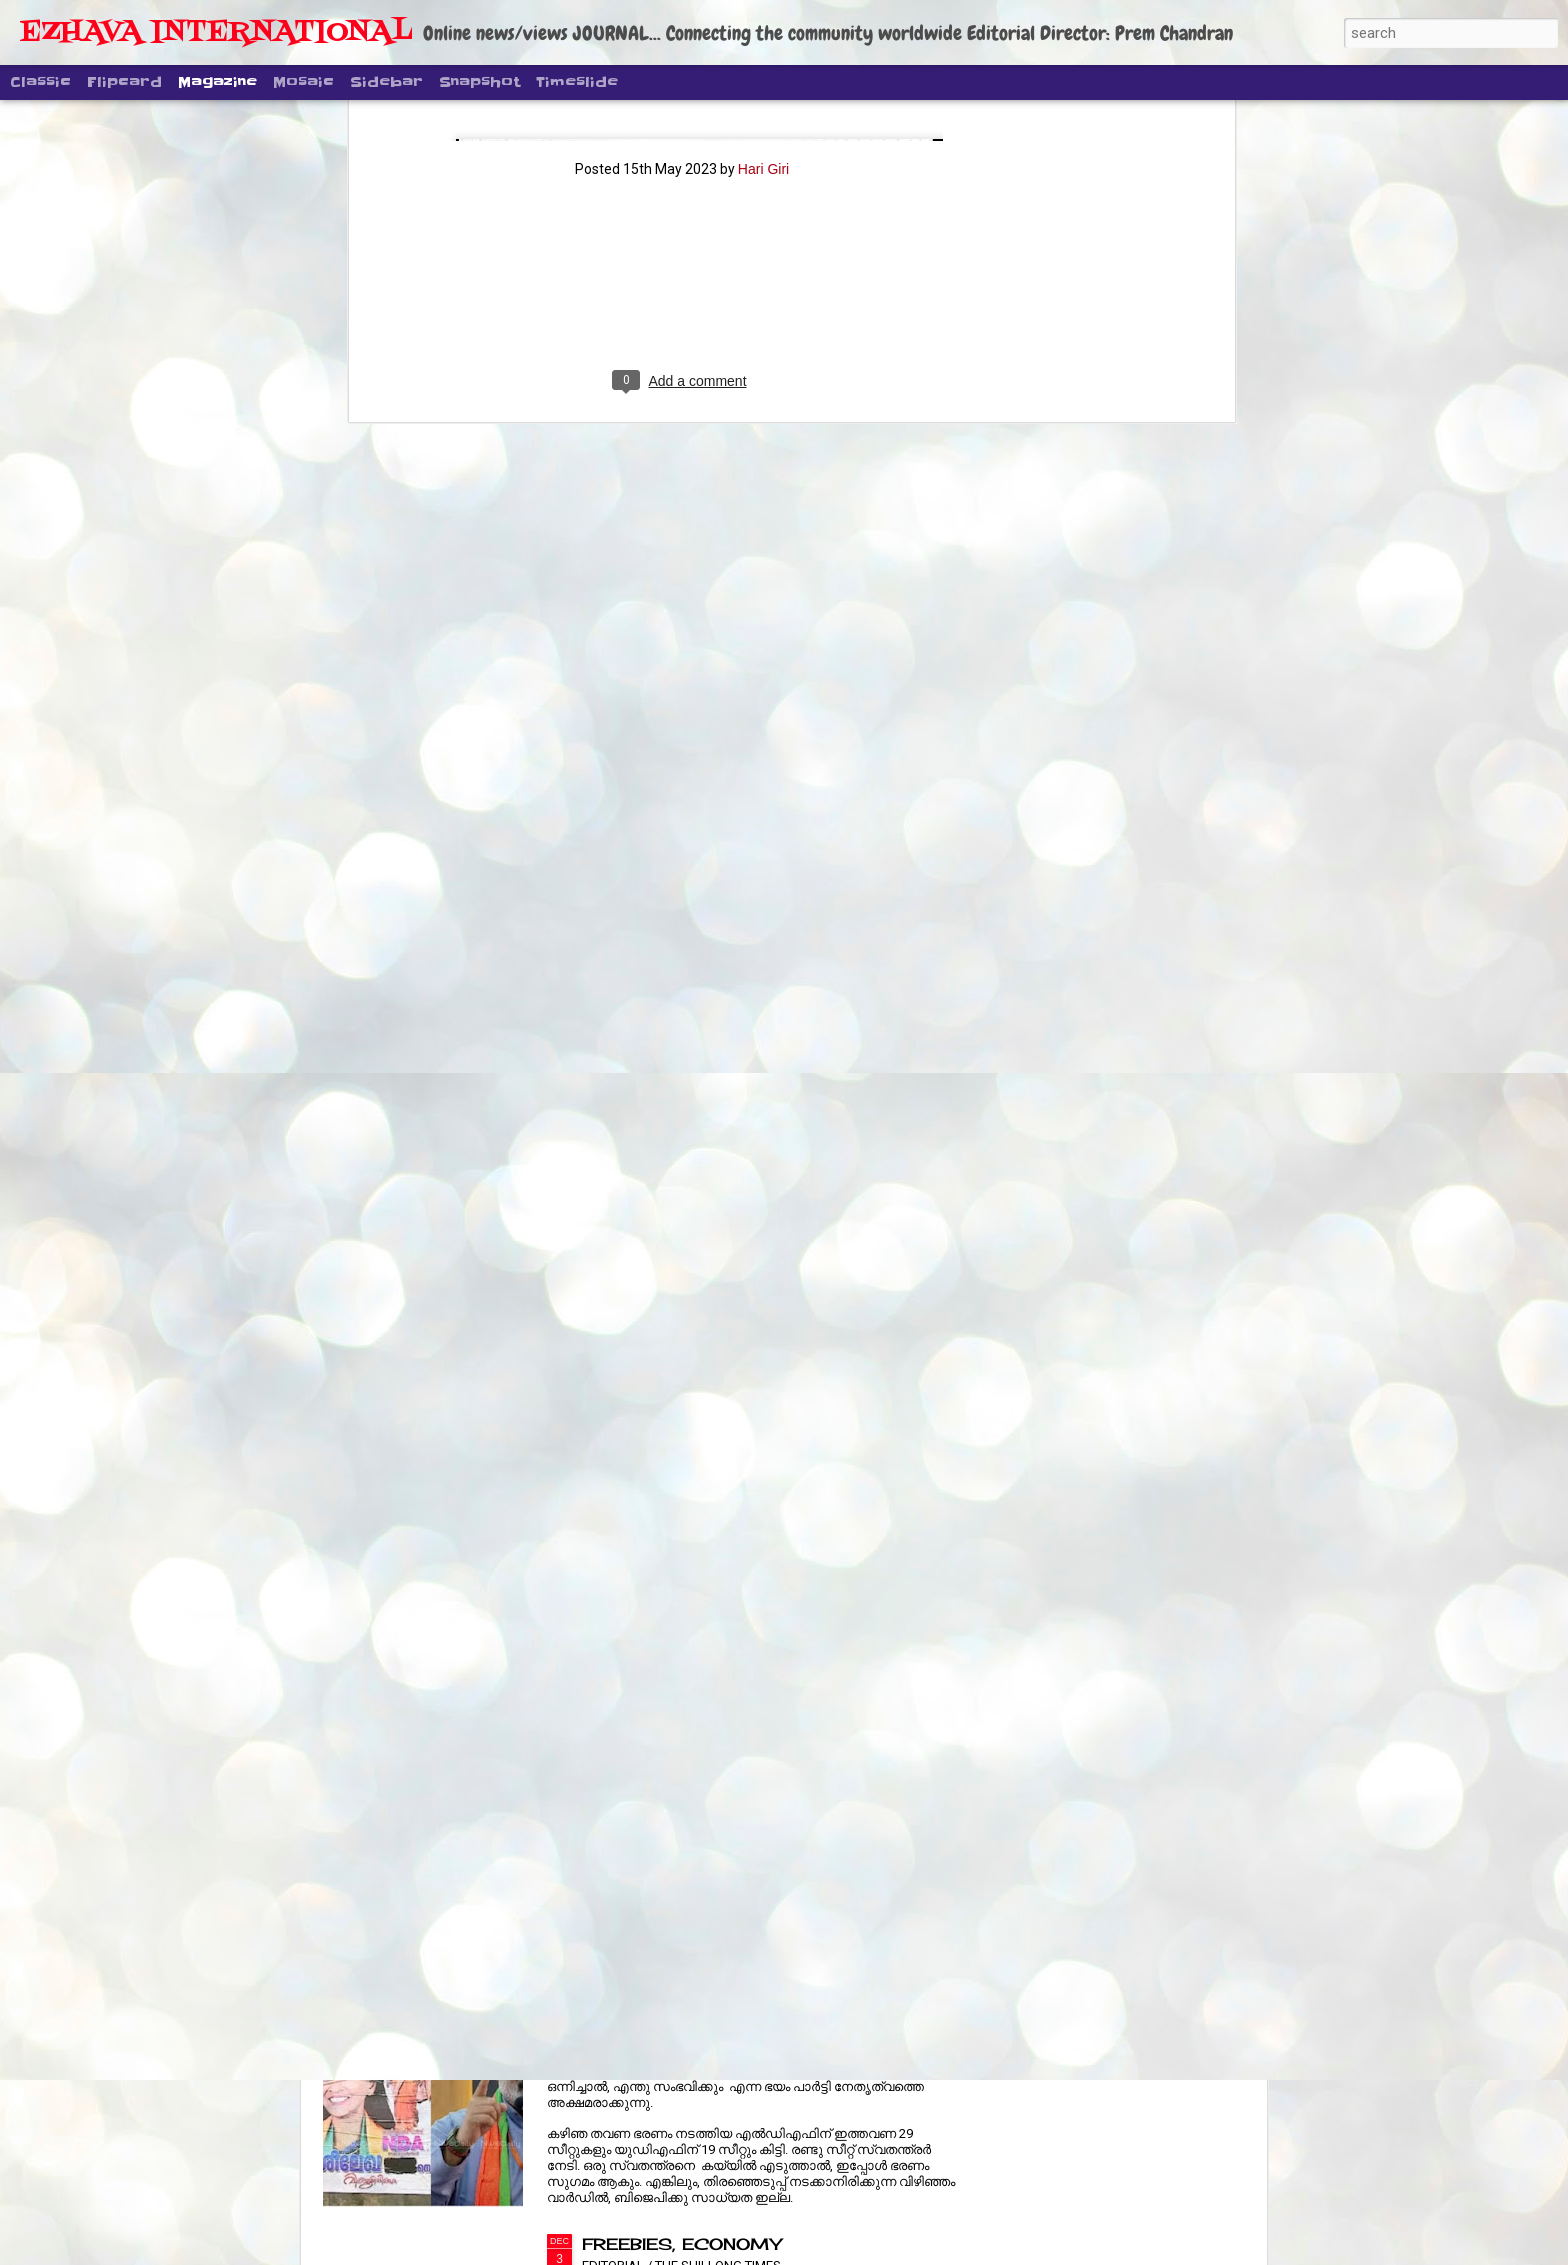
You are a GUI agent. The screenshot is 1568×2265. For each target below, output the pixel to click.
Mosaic (303, 82)
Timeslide (577, 82)
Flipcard (124, 82)
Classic (40, 82)
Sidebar (386, 82)
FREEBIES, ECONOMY (681, 2244)
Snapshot (479, 82)
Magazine (217, 82)
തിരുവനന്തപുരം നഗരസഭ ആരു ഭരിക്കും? (742, 2017)
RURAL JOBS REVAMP (685, 1790)
